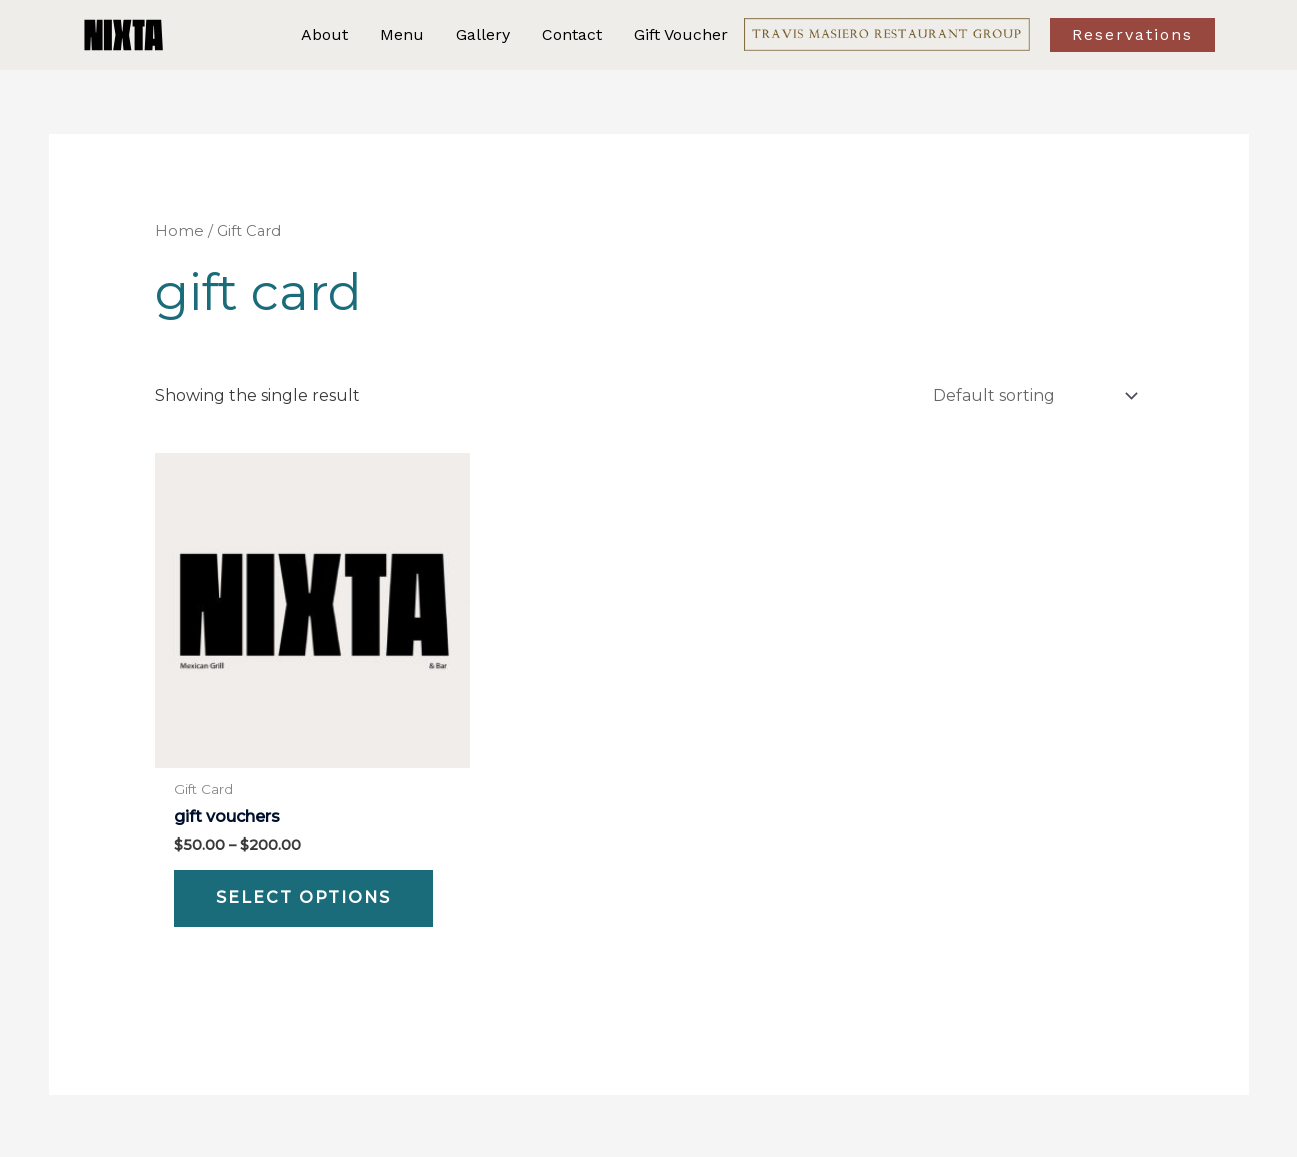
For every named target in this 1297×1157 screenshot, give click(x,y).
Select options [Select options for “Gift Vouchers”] (303, 895)
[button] (1149, 35)
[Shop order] (1032, 394)
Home (179, 231)
